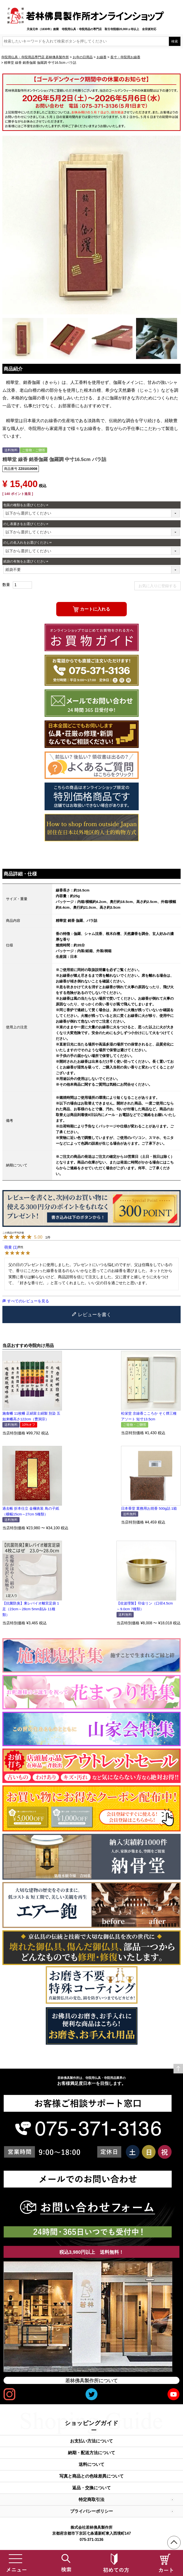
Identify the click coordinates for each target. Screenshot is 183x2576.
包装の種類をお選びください (26, 505)
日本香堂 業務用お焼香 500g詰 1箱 (149, 1508)
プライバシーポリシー (91, 2511)
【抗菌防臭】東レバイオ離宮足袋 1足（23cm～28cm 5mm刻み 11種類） (30, 1609)
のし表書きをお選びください (26, 524)
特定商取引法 (91, 2499)
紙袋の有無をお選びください (26, 561)
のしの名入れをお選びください (28, 542)
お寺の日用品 (83, 57)
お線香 (102, 57)
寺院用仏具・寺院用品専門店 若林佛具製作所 (35, 57)
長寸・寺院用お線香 (125, 57)
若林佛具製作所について (91, 2380)
